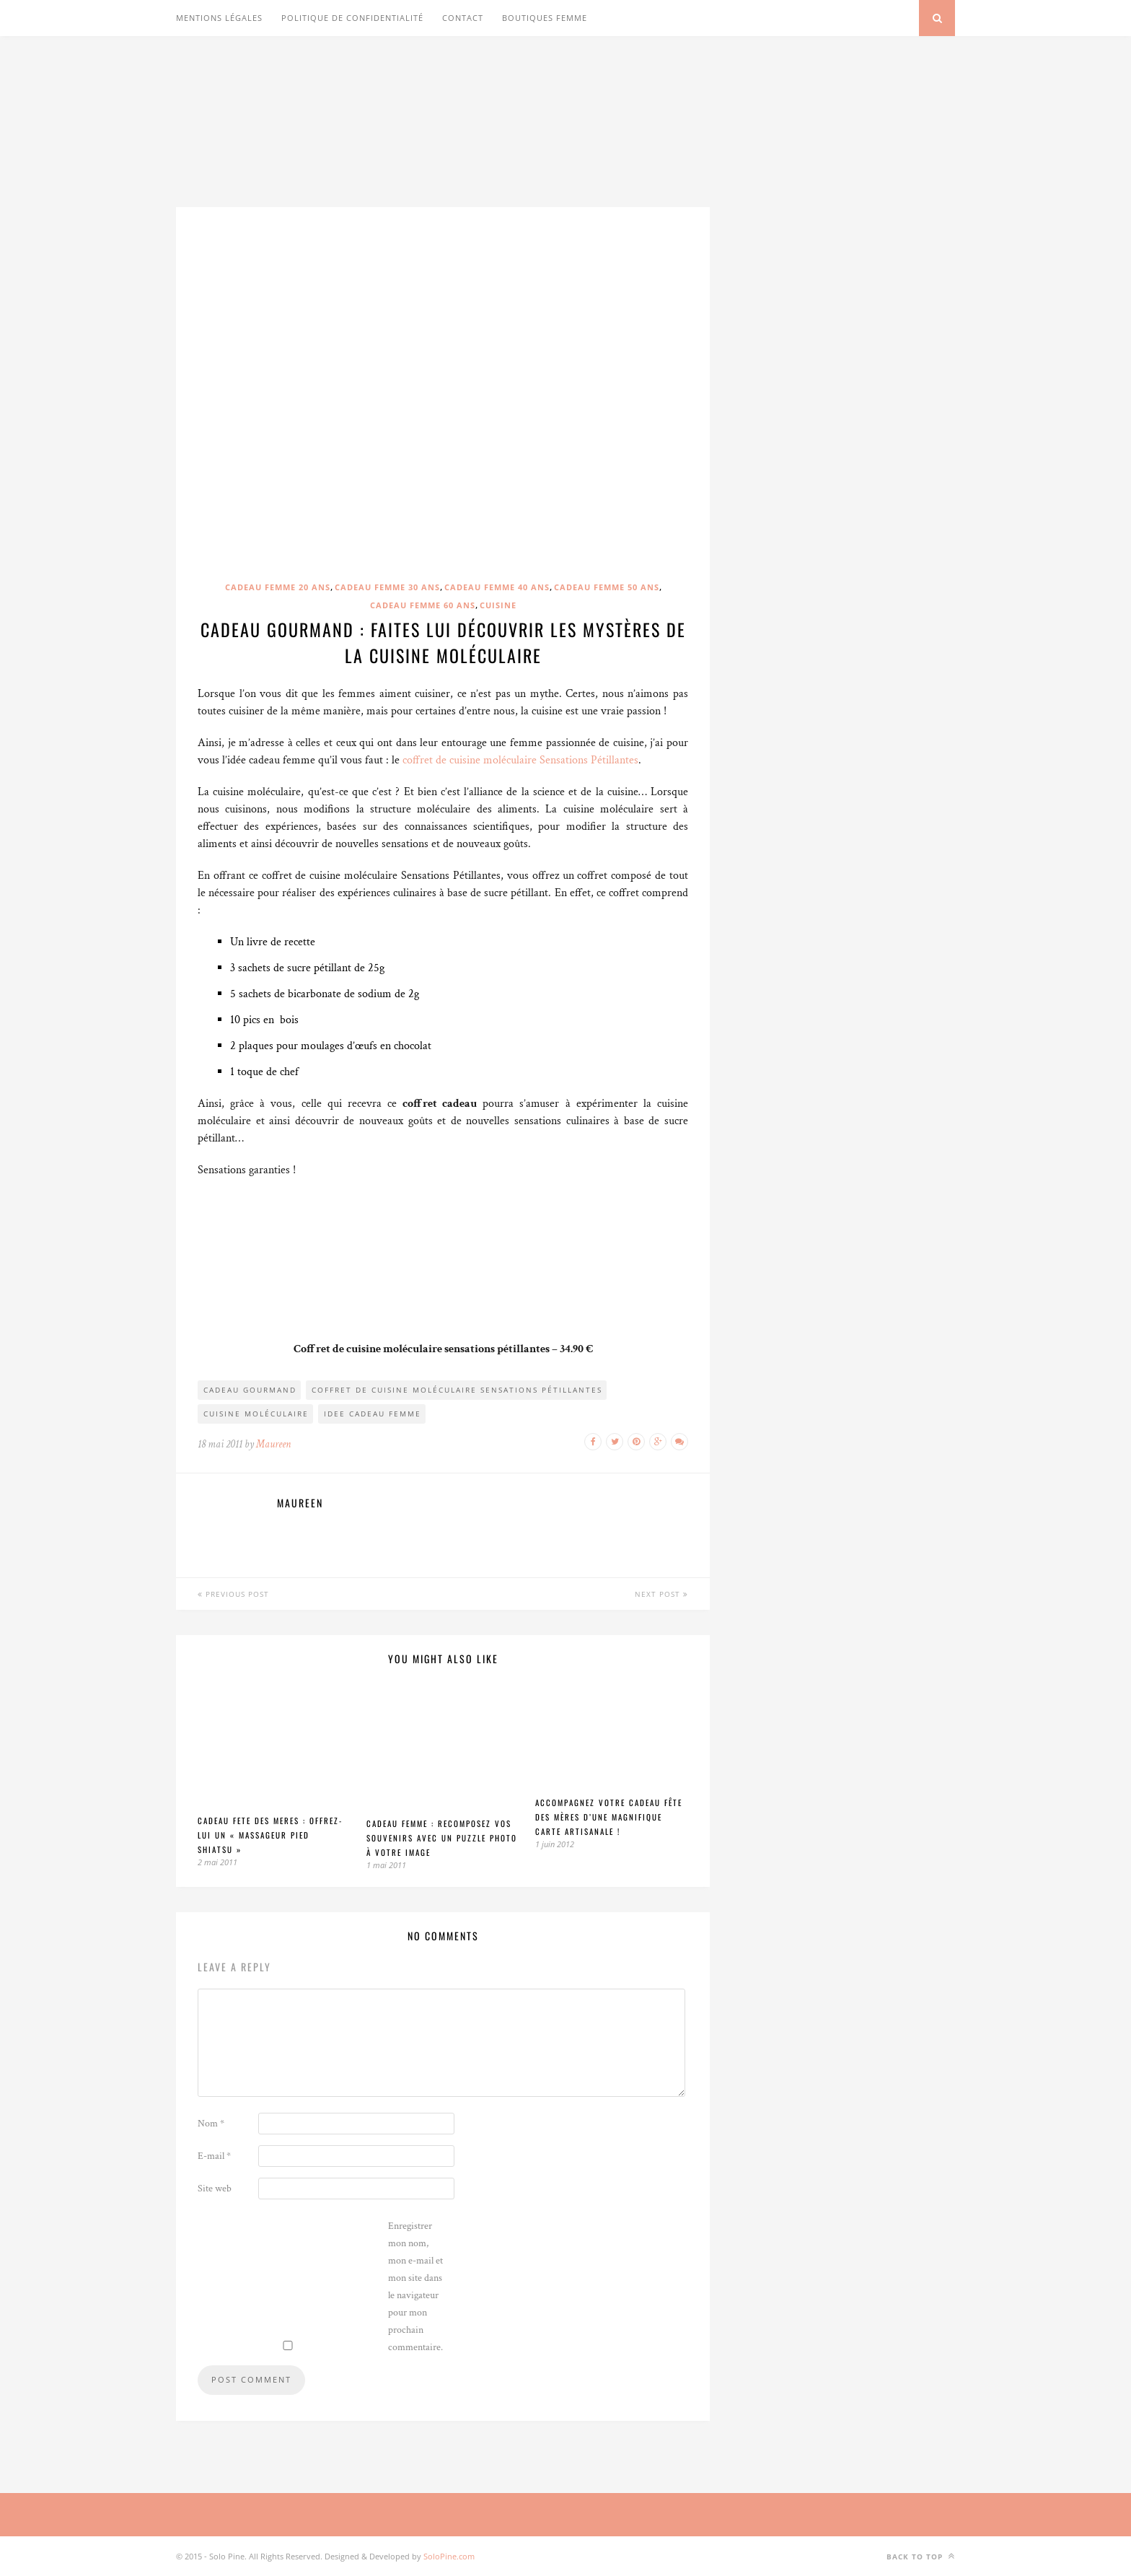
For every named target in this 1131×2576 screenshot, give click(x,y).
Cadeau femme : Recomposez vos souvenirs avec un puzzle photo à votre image (441, 1838)
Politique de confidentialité (352, 17)
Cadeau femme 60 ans (422, 605)
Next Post (661, 1594)
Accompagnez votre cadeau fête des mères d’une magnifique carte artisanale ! (608, 1817)
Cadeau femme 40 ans (497, 587)
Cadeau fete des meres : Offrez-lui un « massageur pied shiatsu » (270, 1835)
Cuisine (498, 605)
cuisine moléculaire (256, 1414)
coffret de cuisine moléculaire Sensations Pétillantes (520, 760)
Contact (462, 17)
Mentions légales (219, 17)
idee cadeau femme (372, 1414)
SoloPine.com (449, 2556)
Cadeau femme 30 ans (387, 587)
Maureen (273, 1444)
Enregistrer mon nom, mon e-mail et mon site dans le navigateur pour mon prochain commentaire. (415, 2287)
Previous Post (233, 1594)
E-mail (214, 2156)
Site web (215, 2188)
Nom (211, 2123)
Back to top (920, 2556)
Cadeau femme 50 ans (606, 587)
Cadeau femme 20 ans (277, 587)
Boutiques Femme (544, 17)
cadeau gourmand (249, 1390)
